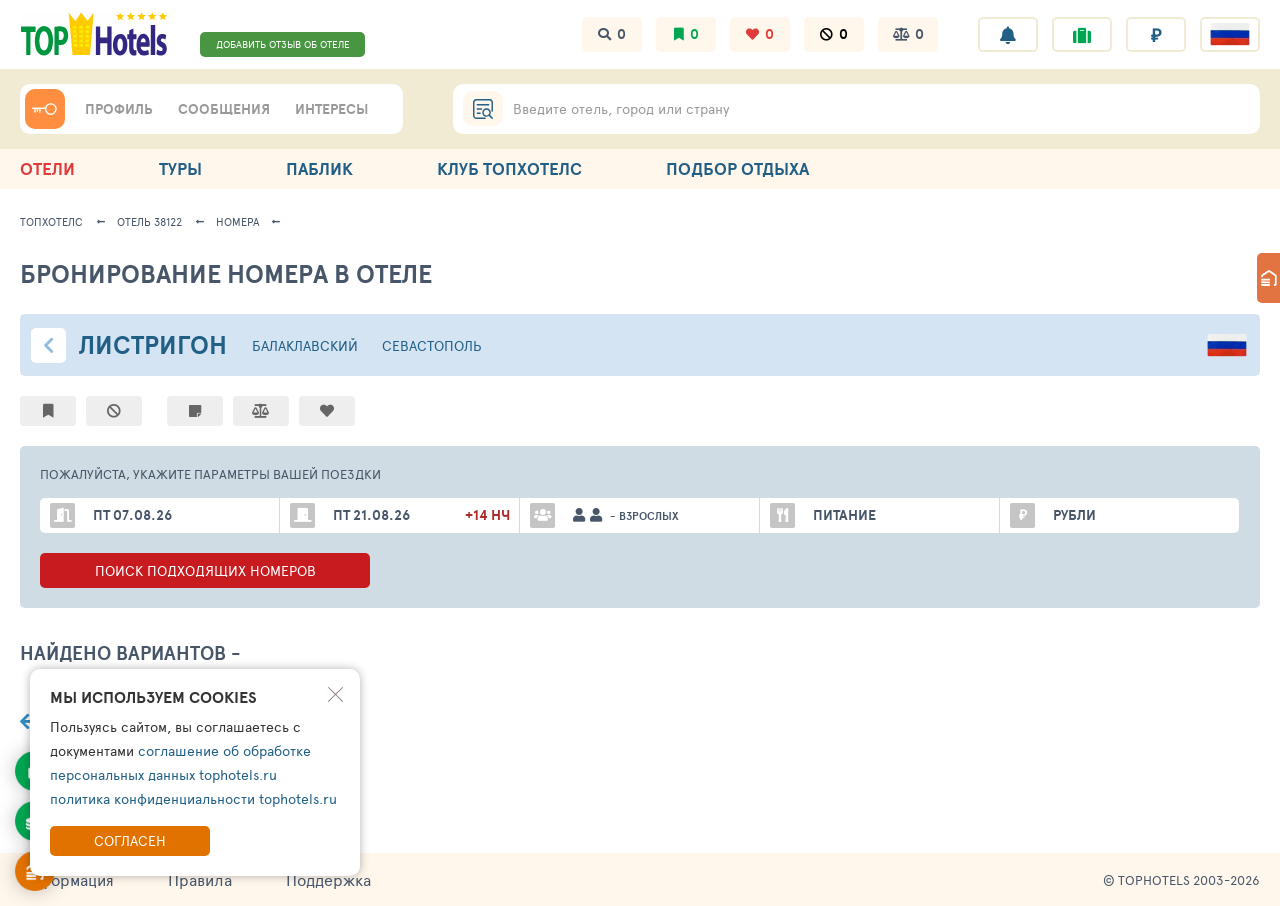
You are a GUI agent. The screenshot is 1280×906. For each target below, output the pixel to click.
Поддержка (328, 879)
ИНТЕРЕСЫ (331, 109)
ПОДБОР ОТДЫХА (737, 168)
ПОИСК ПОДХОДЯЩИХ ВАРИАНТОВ (205, 570)
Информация (67, 879)
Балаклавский (305, 345)
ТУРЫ (180, 168)
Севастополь (432, 345)
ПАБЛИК (319, 168)
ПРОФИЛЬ (119, 109)
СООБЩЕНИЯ (224, 109)
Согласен (130, 840)
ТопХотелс (51, 221)
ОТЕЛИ (47, 168)
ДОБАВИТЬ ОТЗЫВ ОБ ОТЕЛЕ (283, 44)
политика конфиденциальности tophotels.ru (193, 798)
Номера (238, 221)
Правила (200, 879)
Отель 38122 (149, 221)
